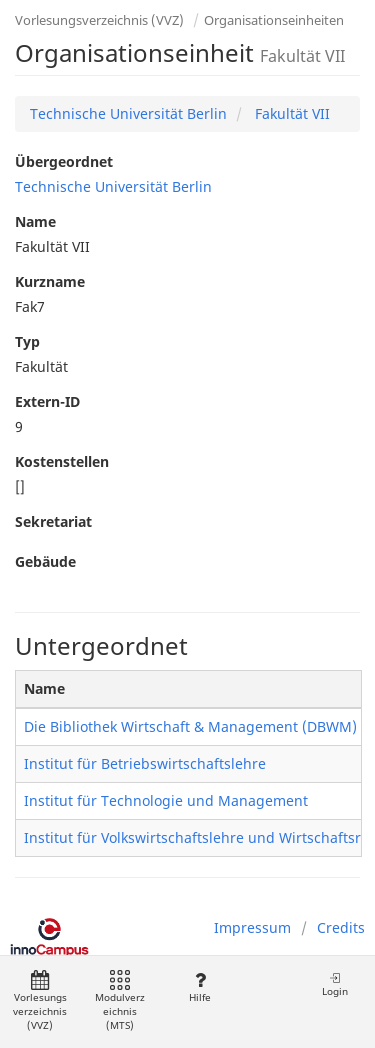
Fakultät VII (290, 113)
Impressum (252, 927)
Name (35, 221)
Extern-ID (47, 401)
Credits (341, 927)
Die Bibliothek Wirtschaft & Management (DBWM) (190, 726)
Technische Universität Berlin (128, 113)
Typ (27, 341)
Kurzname (50, 281)
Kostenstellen (62, 461)
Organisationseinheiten (274, 20)
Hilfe (199, 987)
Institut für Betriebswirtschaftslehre (145, 763)
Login (335, 984)
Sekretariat (53, 521)
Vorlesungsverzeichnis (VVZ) (99, 20)
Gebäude (45, 561)
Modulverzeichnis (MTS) (120, 1001)
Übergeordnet (64, 161)
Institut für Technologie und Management (166, 800)
